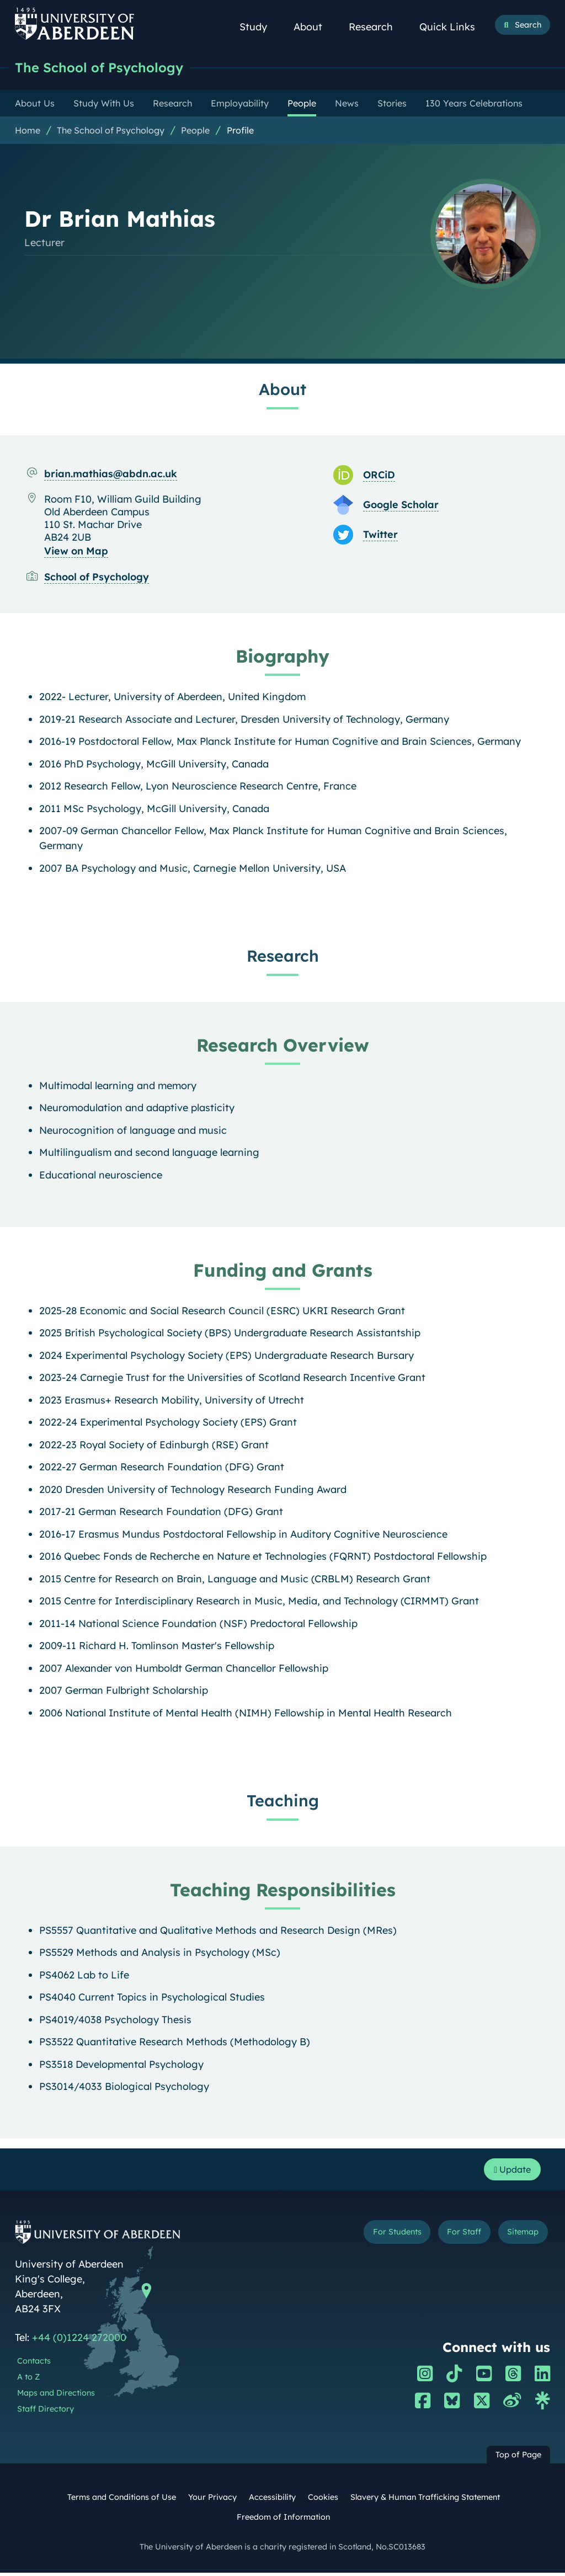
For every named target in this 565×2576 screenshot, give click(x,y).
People (195, 130)
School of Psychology (96, 577)
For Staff (455, 2236)
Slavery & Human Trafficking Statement (425, 2500)
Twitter (380, 535)
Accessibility (272, 2500)
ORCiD (379, 475)
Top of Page (518, 2458)
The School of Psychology (104, 67)
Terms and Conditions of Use (121, 2500)
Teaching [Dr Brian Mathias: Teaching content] (283, 1801)
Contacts (34, 2364)
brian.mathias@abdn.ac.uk (110, 474)
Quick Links (453, 26)
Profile (240, 130)
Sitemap (519, 2236)
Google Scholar (401, 505)
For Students (381, 2236)
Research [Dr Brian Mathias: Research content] (283, 956)
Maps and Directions (56, 2396)
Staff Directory (45, 2412)
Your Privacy (212, 2500)
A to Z (28, 2380)
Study (259, 26)
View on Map (76, 551)
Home (27, 130)
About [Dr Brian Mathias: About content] (282, 389)
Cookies (323, 2500)
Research (377, 26)
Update (509, 2171)
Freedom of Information (283, 2520)
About (314, 26)
